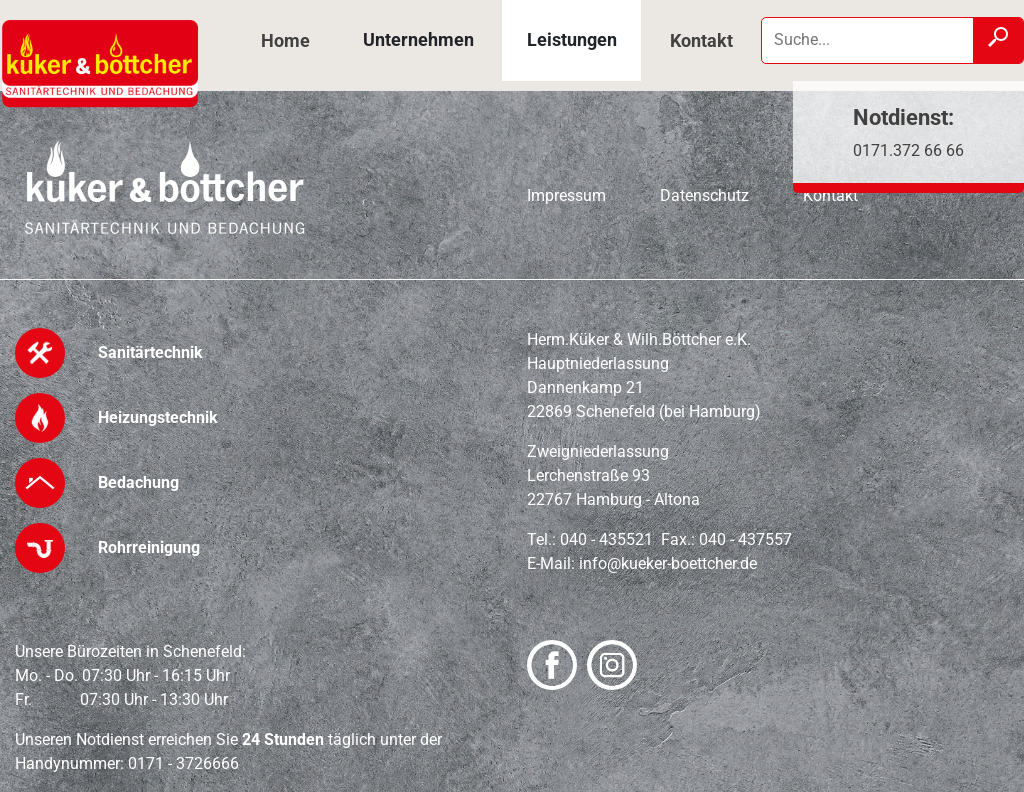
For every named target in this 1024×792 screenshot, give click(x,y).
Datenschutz (704, 195)
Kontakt (701, 40)
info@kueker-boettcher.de (668, 563)
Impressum (566, 195)
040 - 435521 (606, 539)
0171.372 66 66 (908, 150)
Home (285, 40)
